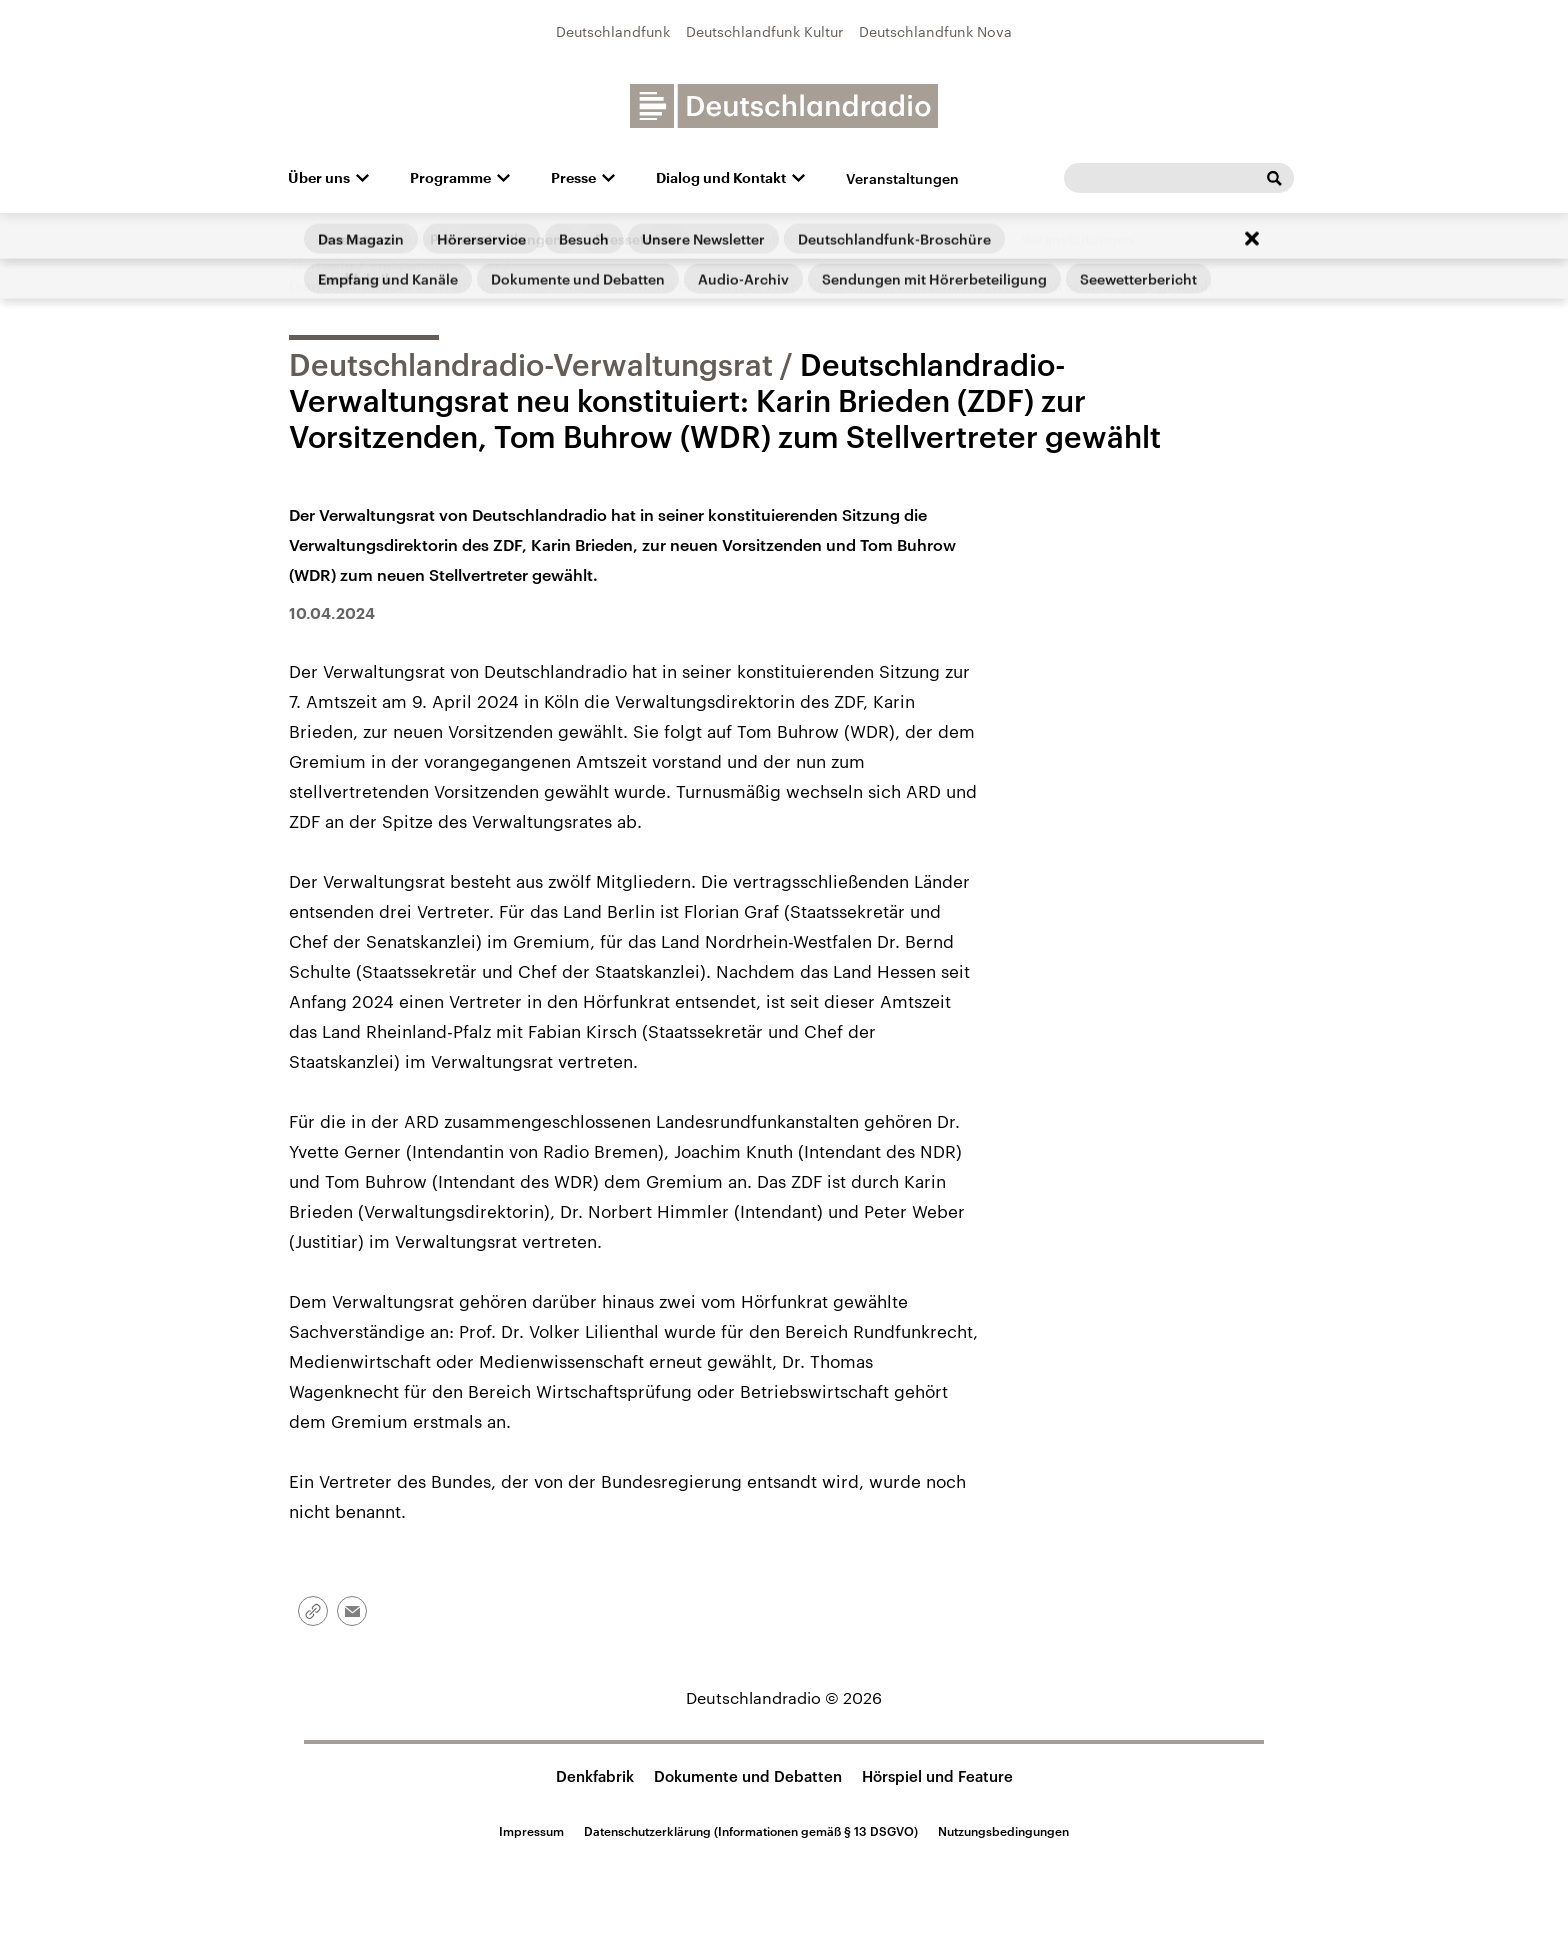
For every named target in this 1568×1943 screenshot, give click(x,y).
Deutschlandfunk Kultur (764, 31)
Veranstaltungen (902, 178)
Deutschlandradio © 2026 (784, 1697)
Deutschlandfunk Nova (935, 31)
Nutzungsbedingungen (1003, 1831)
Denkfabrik (595, 1776)
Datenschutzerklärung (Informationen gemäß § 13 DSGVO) (751, 1831)
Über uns (319, 178)
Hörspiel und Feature (937, 1776)
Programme (450, 178)
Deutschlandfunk (613, 31)
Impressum (531, 1831)
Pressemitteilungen (434, 264)
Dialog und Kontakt (721, 178)
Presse (573, 178)
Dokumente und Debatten (748, 1776)
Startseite (321, 264)
